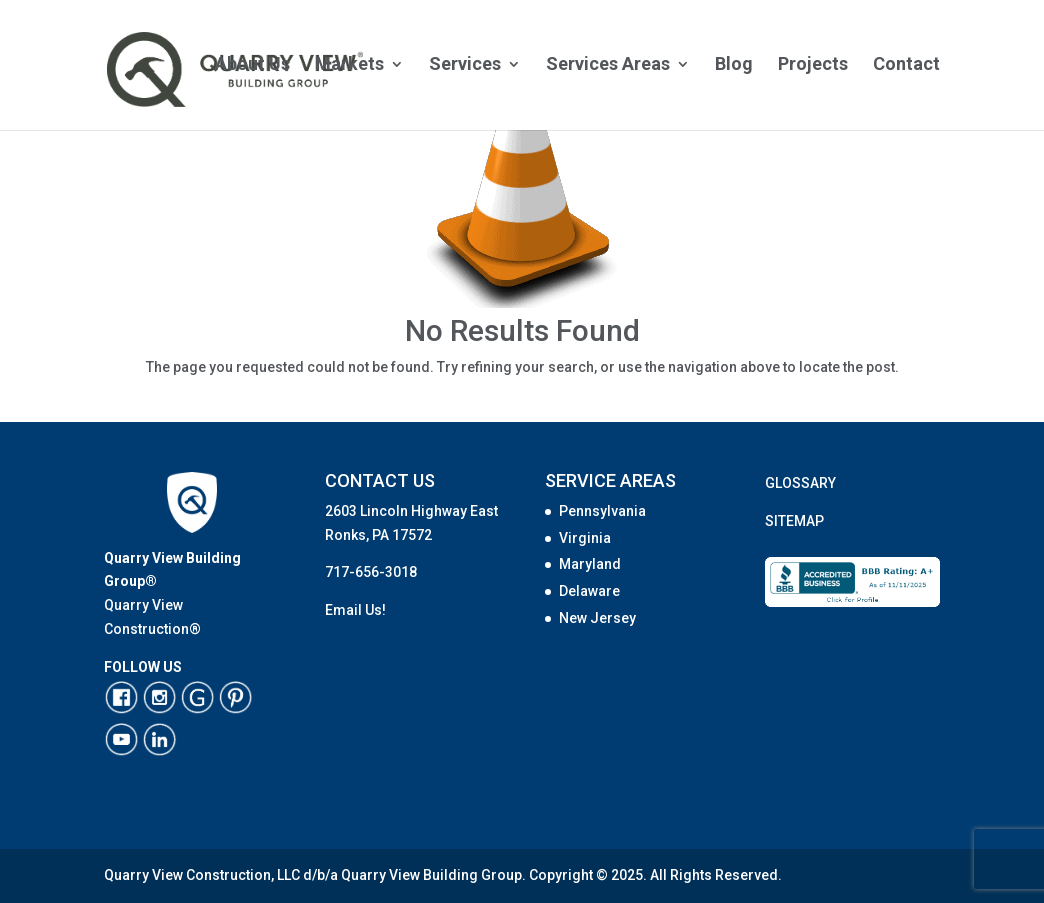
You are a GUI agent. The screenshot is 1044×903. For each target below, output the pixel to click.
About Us (252, 65)
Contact (906, 65)
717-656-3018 (371, 572)
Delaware (589, 591)
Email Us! (355, 610)
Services (465, 65)
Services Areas (608, 65)
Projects (813, 65)
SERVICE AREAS (610, 480)
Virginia (585, 538)
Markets (349, 65)
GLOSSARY (800, 483)
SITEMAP (794, 521)
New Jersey (597, 618)
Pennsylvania (602, 511)
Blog (734, 65)
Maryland (590, 564)
